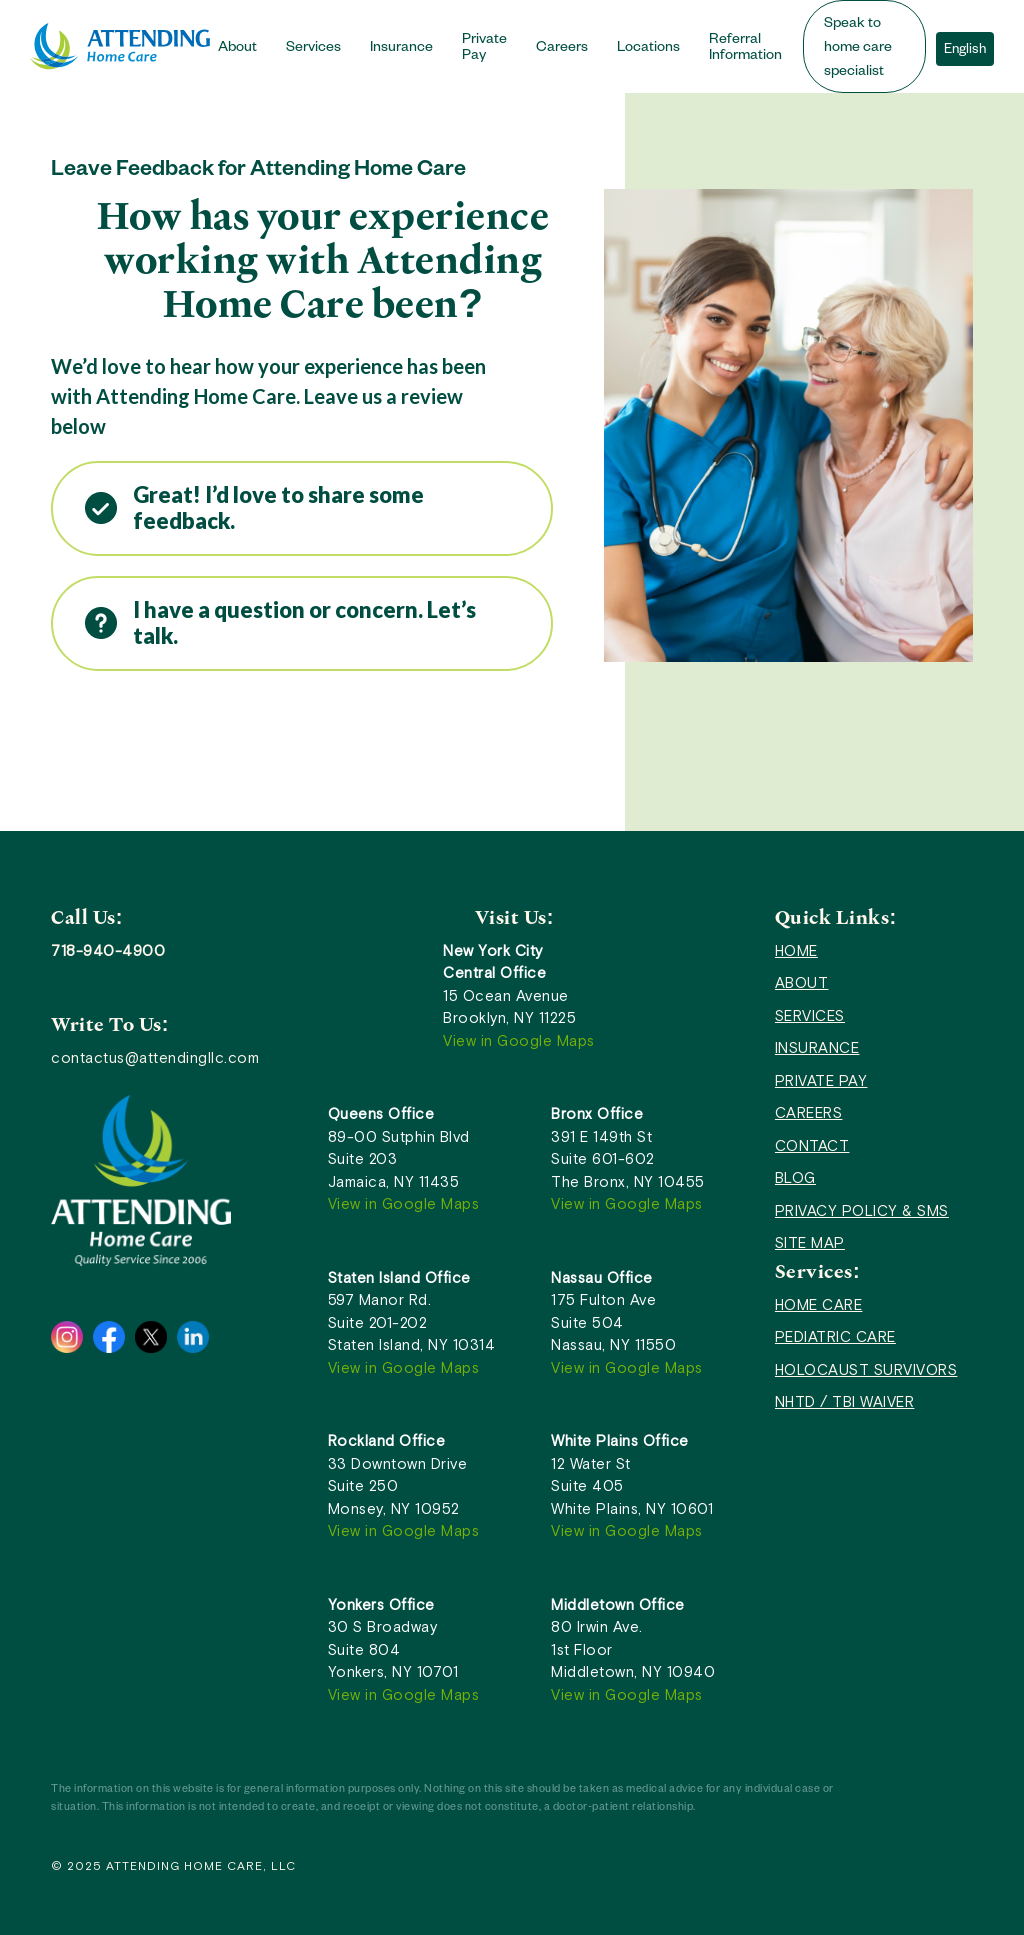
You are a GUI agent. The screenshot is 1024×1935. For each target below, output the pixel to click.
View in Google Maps (519, 1040)
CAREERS (809, 1112)
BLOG (795, 1177)
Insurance (401, 49)
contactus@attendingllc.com (155, 1057)
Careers (562, 49)
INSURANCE (817, 1047)
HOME (796, 950)
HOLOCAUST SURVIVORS (866, 1369)
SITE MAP (810, 1242)
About (237, 49)
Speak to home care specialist (858, 49)
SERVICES (810, 1015)
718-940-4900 (108, 950)
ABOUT (802, 982)
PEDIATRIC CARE (835, 1336)
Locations (648, 49)
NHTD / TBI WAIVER (845, 1401)
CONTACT (812, 1145)
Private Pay (484, 49)
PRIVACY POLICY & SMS (862, 1210)
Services (313, 49)
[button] (244, 46)
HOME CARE (819, 1304)
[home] (120, 46)
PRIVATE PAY (821, 1080)
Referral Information (745, 49)
